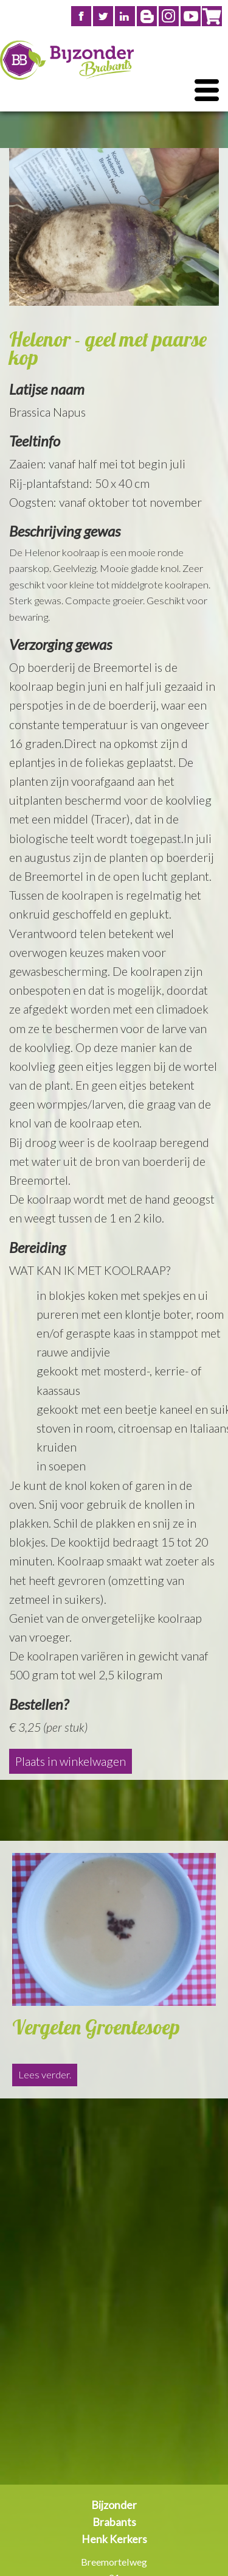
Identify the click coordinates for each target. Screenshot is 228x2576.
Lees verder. (44, 2075)
